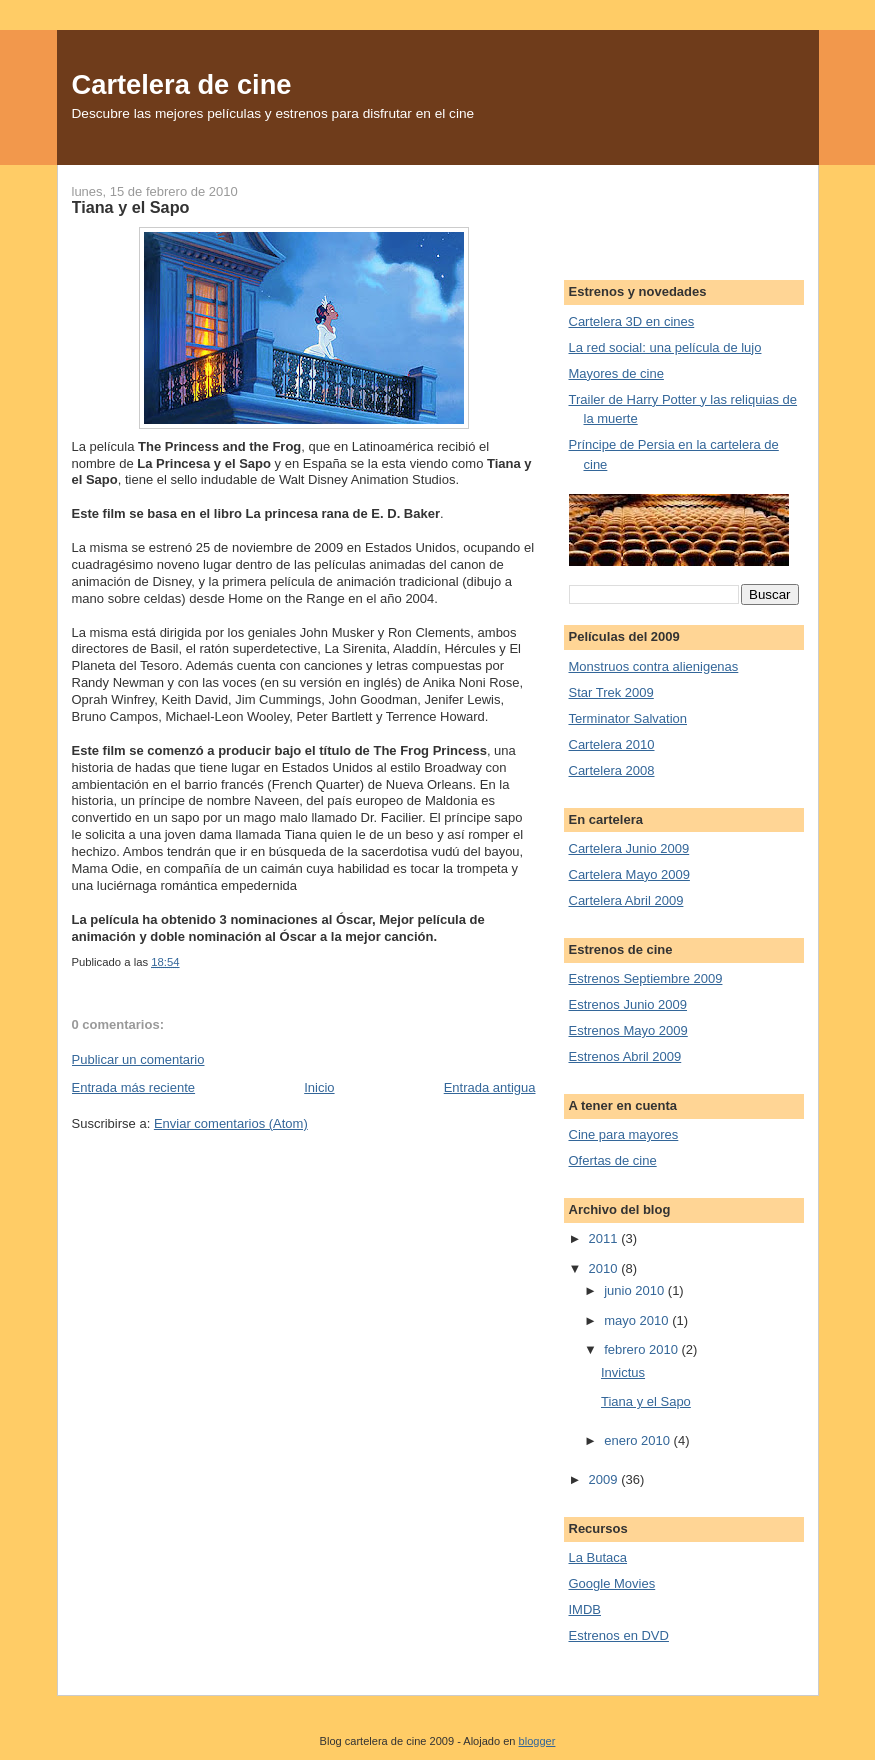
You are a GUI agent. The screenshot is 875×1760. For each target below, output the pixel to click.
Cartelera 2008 (612, 770)
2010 (605, 1268)
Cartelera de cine (182, 84)
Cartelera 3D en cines (632, 321)
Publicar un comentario (138, 1059)
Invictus (623, 1372)
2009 (605, 1479)
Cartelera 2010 (612, 744)
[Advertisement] (669, 210)
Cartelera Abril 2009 (626, 900)
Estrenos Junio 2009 (628, 1004)
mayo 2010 (638, 1320)
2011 (605, 1238)
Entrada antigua (490, 1087)
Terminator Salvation (628, 718)
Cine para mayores (624, 1134)
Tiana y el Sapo (131, 207)
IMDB (585, 1609)
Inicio (319, 1087)
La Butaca (598, 1557)
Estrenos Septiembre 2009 (646, 978)
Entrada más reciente (134, 1087)
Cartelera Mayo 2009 (629, 874)
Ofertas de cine (613, 1160)
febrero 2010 (642, 1349)
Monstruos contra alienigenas (654, 666)
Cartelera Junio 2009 (629, 848)
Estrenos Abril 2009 (625, 1056)
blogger (537, 1741)
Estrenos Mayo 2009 (628, 1030)
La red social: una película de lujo (665, 347)
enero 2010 (638, 1440)
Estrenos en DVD (619, 1635)
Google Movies (612, 1583)
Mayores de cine (616, 373)
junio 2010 (636, 1290)
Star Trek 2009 (611, 692)
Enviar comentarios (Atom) (231, 1123)
